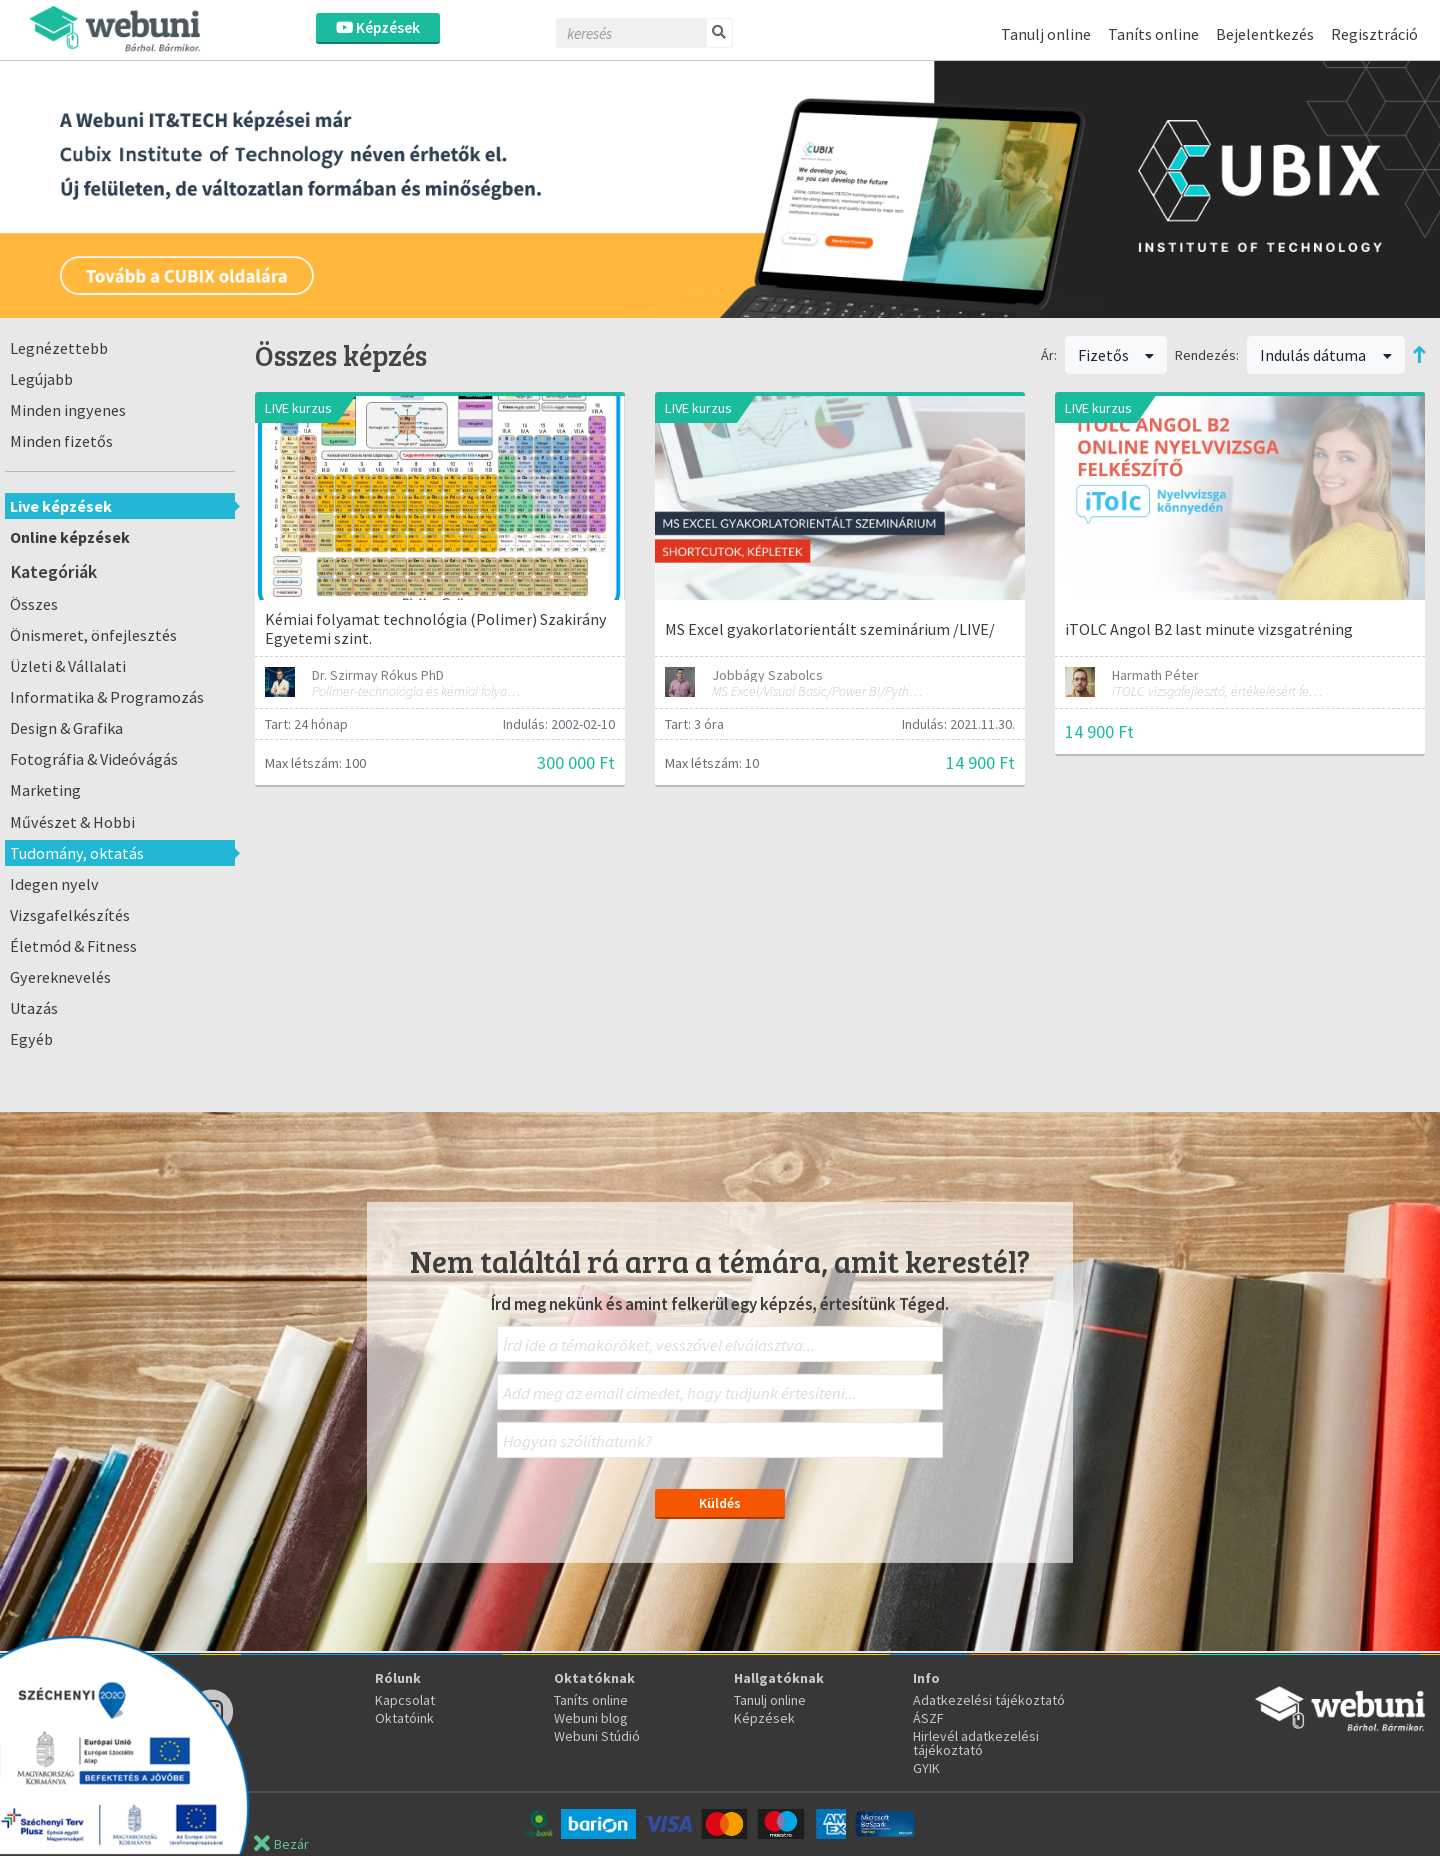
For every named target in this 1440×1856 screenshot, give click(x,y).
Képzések (378, 27)
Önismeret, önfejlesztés (93, 635)
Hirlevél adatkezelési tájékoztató (976, 1743)
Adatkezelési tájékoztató (989, 1700)
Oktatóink (404, 1718)
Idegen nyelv (54, 884)
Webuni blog (591, 1718)
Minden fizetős (61, 441)
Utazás (34, 1008)
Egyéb (31, 1039)
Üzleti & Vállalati (68, 666)
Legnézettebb (59, 348)
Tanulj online (1046, 34)
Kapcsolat (405, 1700)
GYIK (926, 1768)
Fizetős (1116, 355)
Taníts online (1153, 34)
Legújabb (41, 379)
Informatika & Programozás (107, 697)
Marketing (45, 790)
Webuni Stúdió (597, 1736)
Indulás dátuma (1326, 355)
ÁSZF (928, 1718)
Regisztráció (1374, 34)
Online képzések (70, 537)
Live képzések (61, 506)
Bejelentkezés (1265, 34)
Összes (34, 604)
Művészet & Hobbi (72, 822)
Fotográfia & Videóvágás (94, 759)
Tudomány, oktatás (77, 853)
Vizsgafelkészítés (70, 915)
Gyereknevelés (60, 977)
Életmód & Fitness (73, 946)
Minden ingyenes (68, 410)
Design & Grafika (66, 728)
